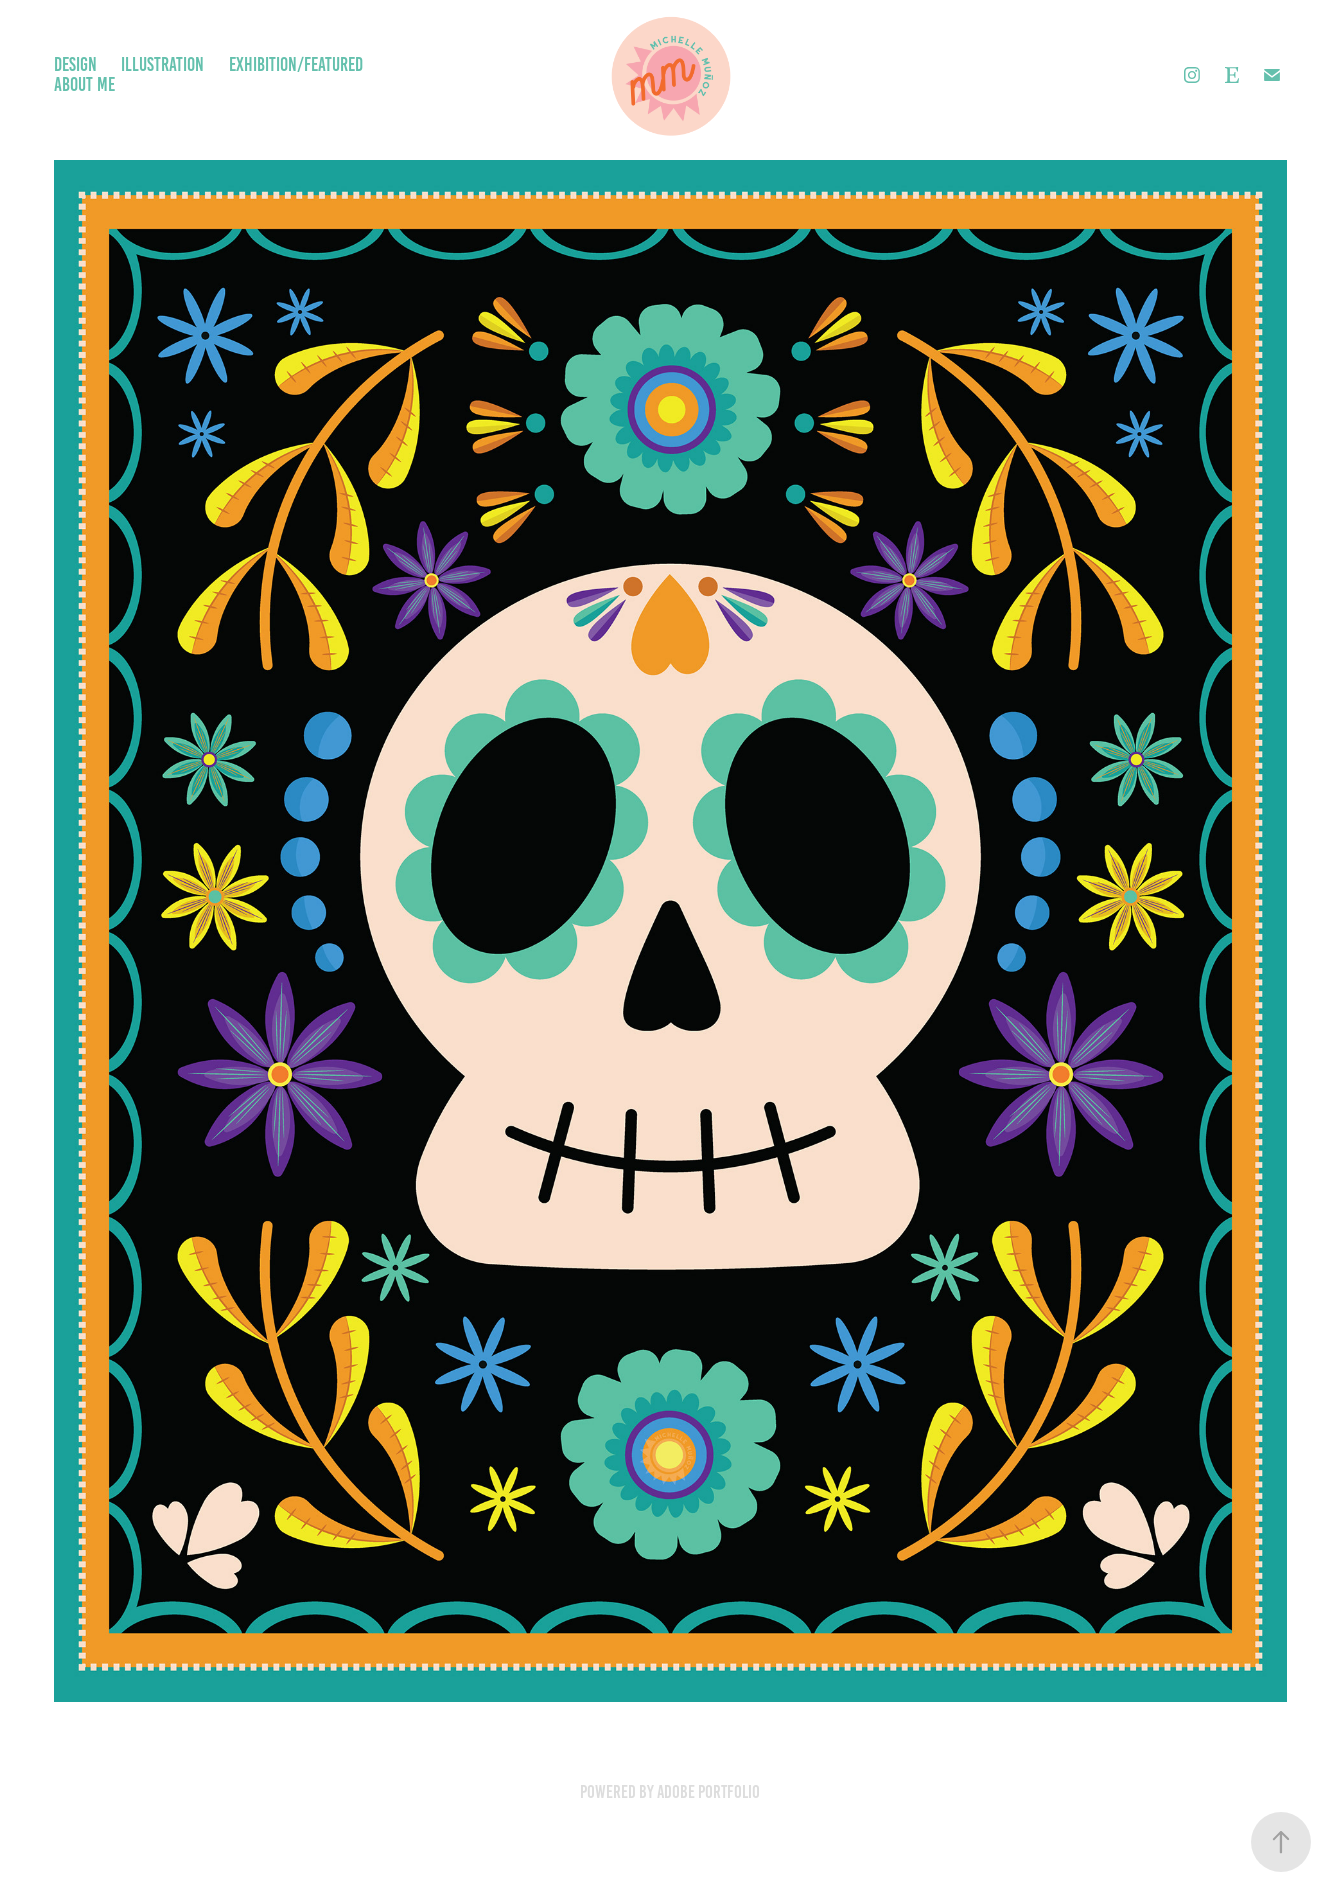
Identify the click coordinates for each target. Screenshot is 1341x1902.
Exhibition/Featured (296, 64)
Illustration (162, 64)
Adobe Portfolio (708, 1792)
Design (75, 64)
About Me (84, 84)
